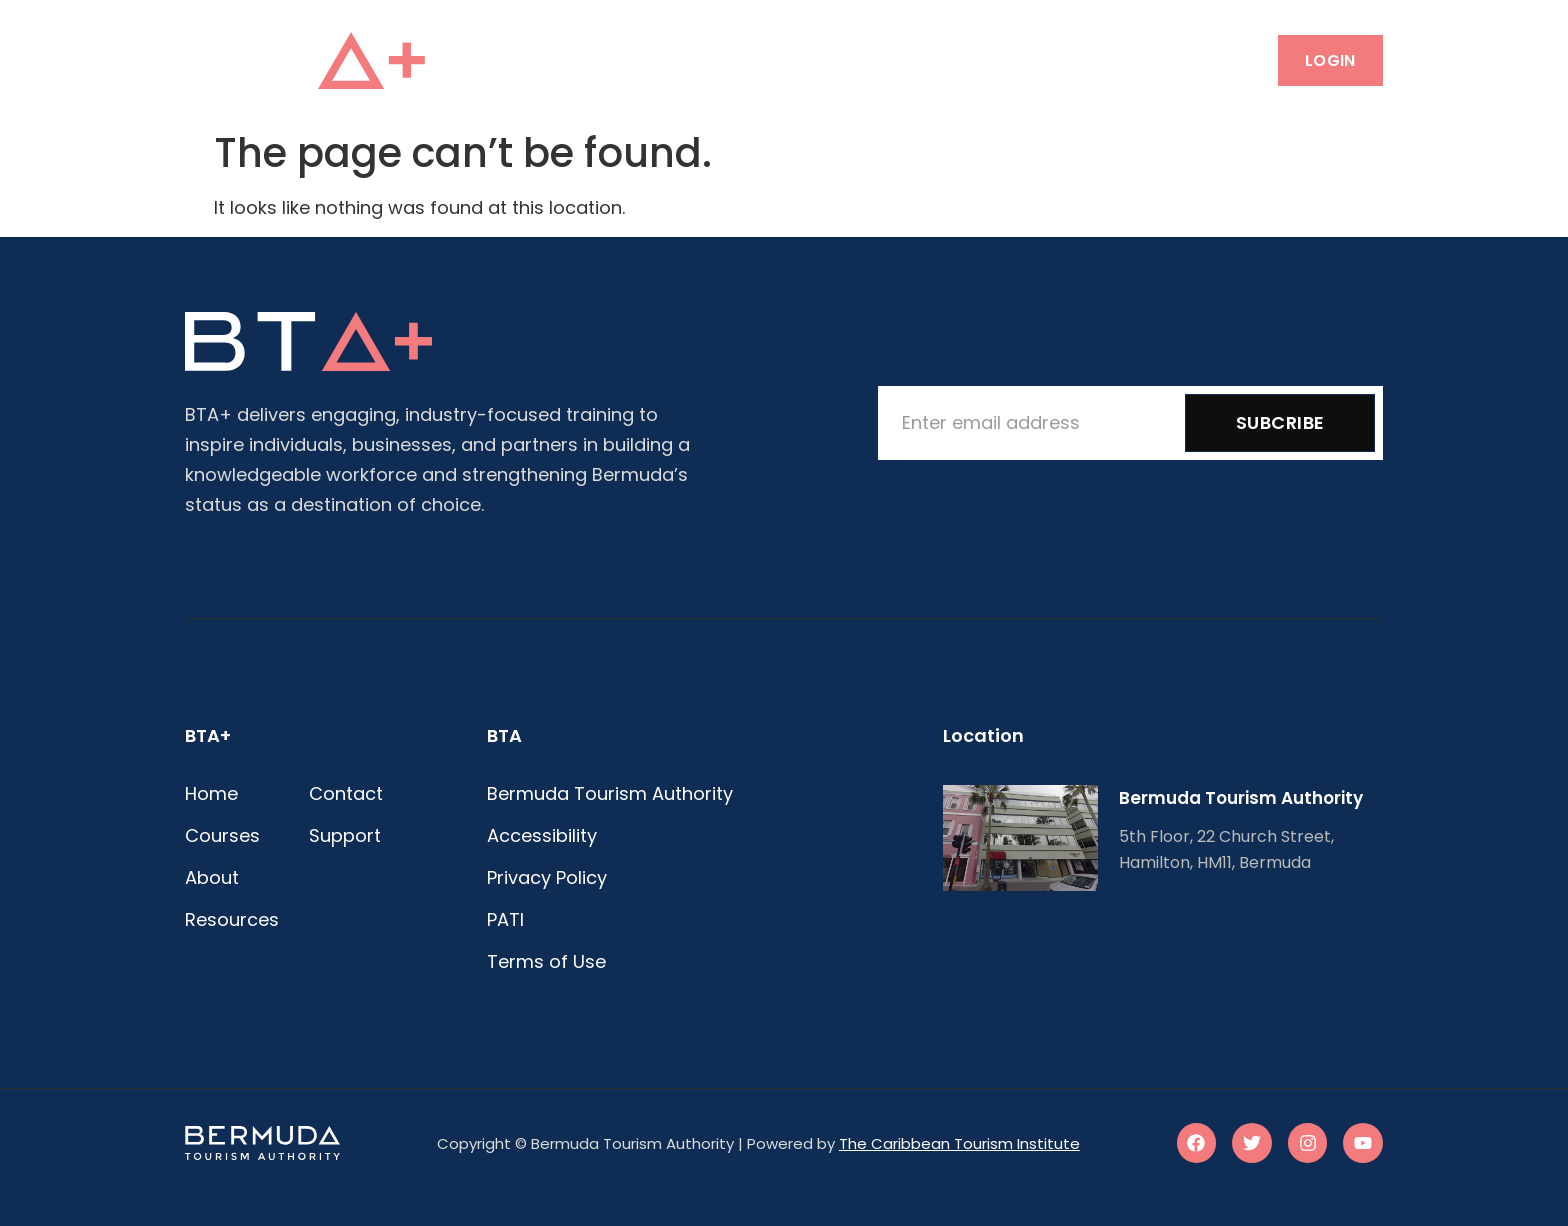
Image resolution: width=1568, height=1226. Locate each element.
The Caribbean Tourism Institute (959, 1143)
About (771, 60)
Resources (884, 60)
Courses (667, 60)
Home (570, 60)
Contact (1009, 60)
